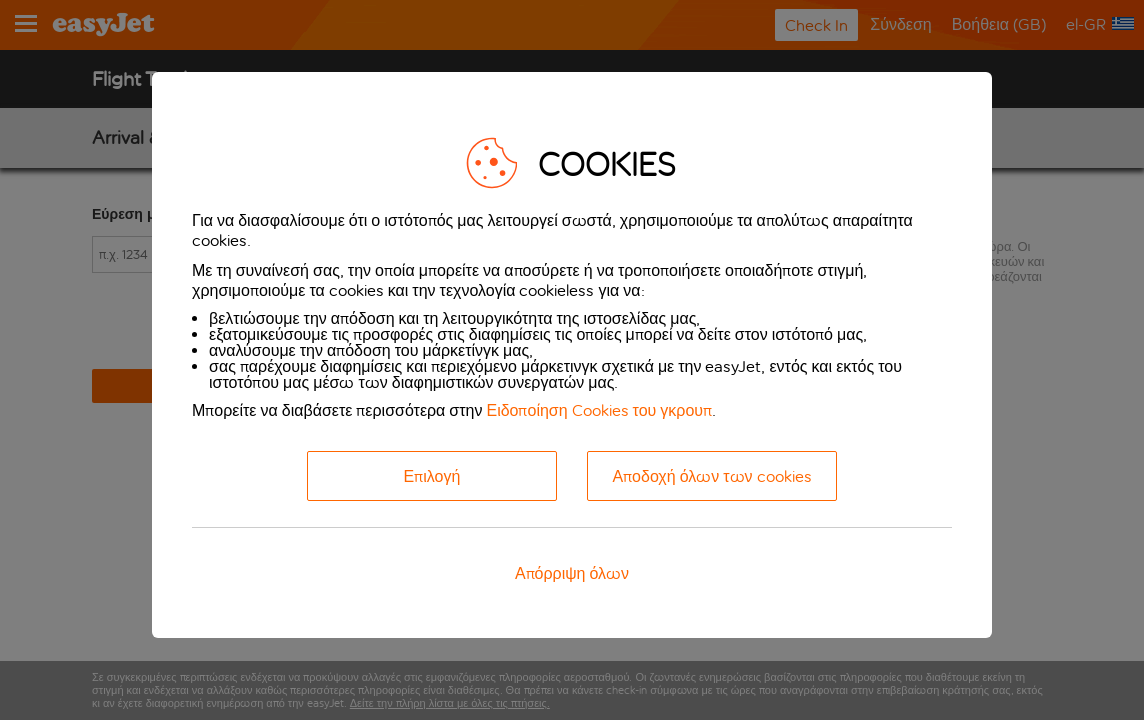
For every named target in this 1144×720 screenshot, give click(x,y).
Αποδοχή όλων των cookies (711, 476)
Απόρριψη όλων (572, 573)
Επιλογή (432, 476)
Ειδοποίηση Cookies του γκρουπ (599, 410)
